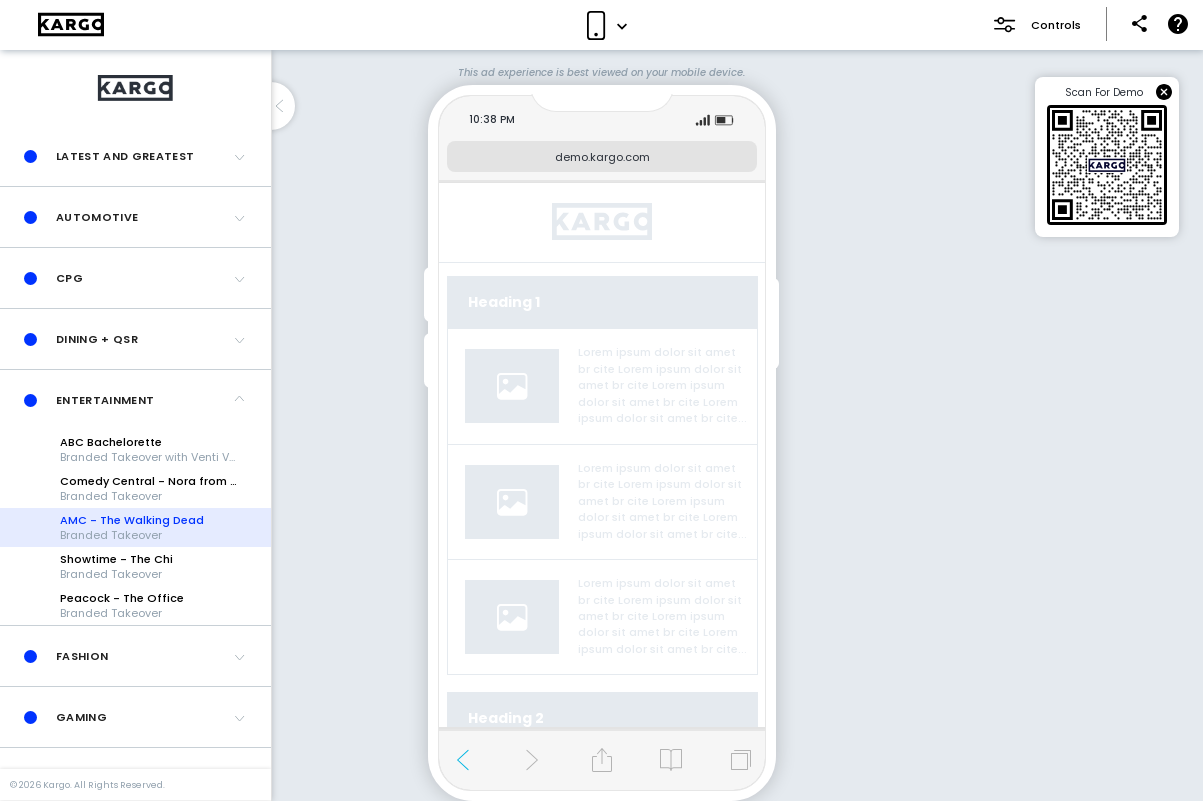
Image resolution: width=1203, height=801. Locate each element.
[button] (135, 156)
